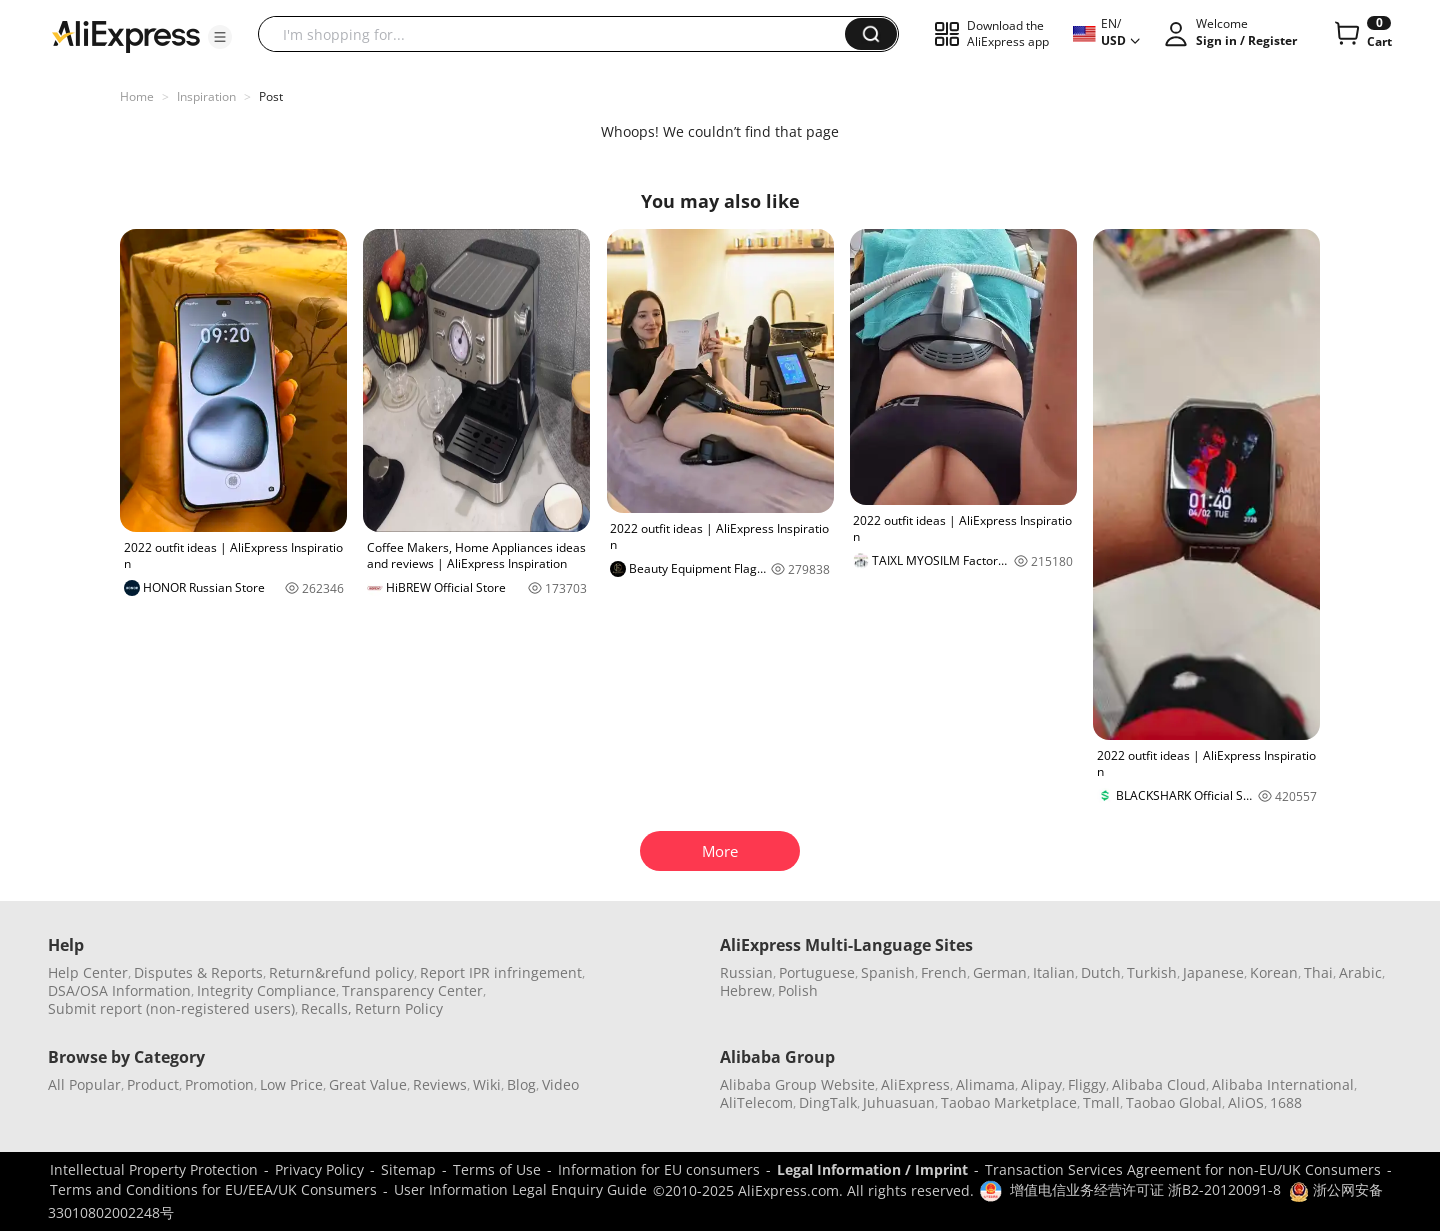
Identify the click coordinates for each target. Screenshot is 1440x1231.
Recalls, (326, 1008)
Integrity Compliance (266, 990)
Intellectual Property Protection (154, 1169)
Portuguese (817, 972)
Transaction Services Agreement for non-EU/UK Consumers (1183, 1169)
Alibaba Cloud (1159, 1084)
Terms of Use (497, 1169)
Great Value (368, 1084)
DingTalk (828, 1102)
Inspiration (206, 96)
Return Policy (399, 1008)
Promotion (219, 1084)
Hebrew (746, 990)
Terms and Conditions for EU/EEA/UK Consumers (213, 1189)
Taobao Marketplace (1009, 1102)
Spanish (888, 972)
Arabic (1360, 972)
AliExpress (915, 1084)
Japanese (1213, 972)
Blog (521, 1084)
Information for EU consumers (659, 1169)
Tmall (1101, 1102)
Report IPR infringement (501, 972)
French (944, 972)
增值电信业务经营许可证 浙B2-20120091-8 (1145, 1189)
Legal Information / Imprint (872, 1169)
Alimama (985, 1084)
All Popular (84, 1084)
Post (271, 96)
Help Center (88, 972)
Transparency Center (412, 990)
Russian (746, 972)
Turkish (1152, 972)
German (1000, 972)
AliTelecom (756, 1102)
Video (560, 1084)
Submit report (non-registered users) (171, 1008)
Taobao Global (1174, 1102)
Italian (1054, 972)
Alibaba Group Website (797, 1084)
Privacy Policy (319, 1169)
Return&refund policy (341, 972)
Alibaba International (1283, 1084)
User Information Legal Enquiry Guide (520, 1189)
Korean (1274, 972)
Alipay (1041, 1084)
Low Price (291, 1084)
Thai (1318, 972)
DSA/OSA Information (119, 990)
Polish (798, 990)
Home (137, 96)
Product (153, 1084)
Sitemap (408, 1169)
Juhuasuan (899, 1102)
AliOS (1246, 1102)
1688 (1286, 1102)
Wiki (487, 1084)
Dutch (1101, 972)
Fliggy (1087, 1084)
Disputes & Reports (198, 972)
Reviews (440, 1084)
